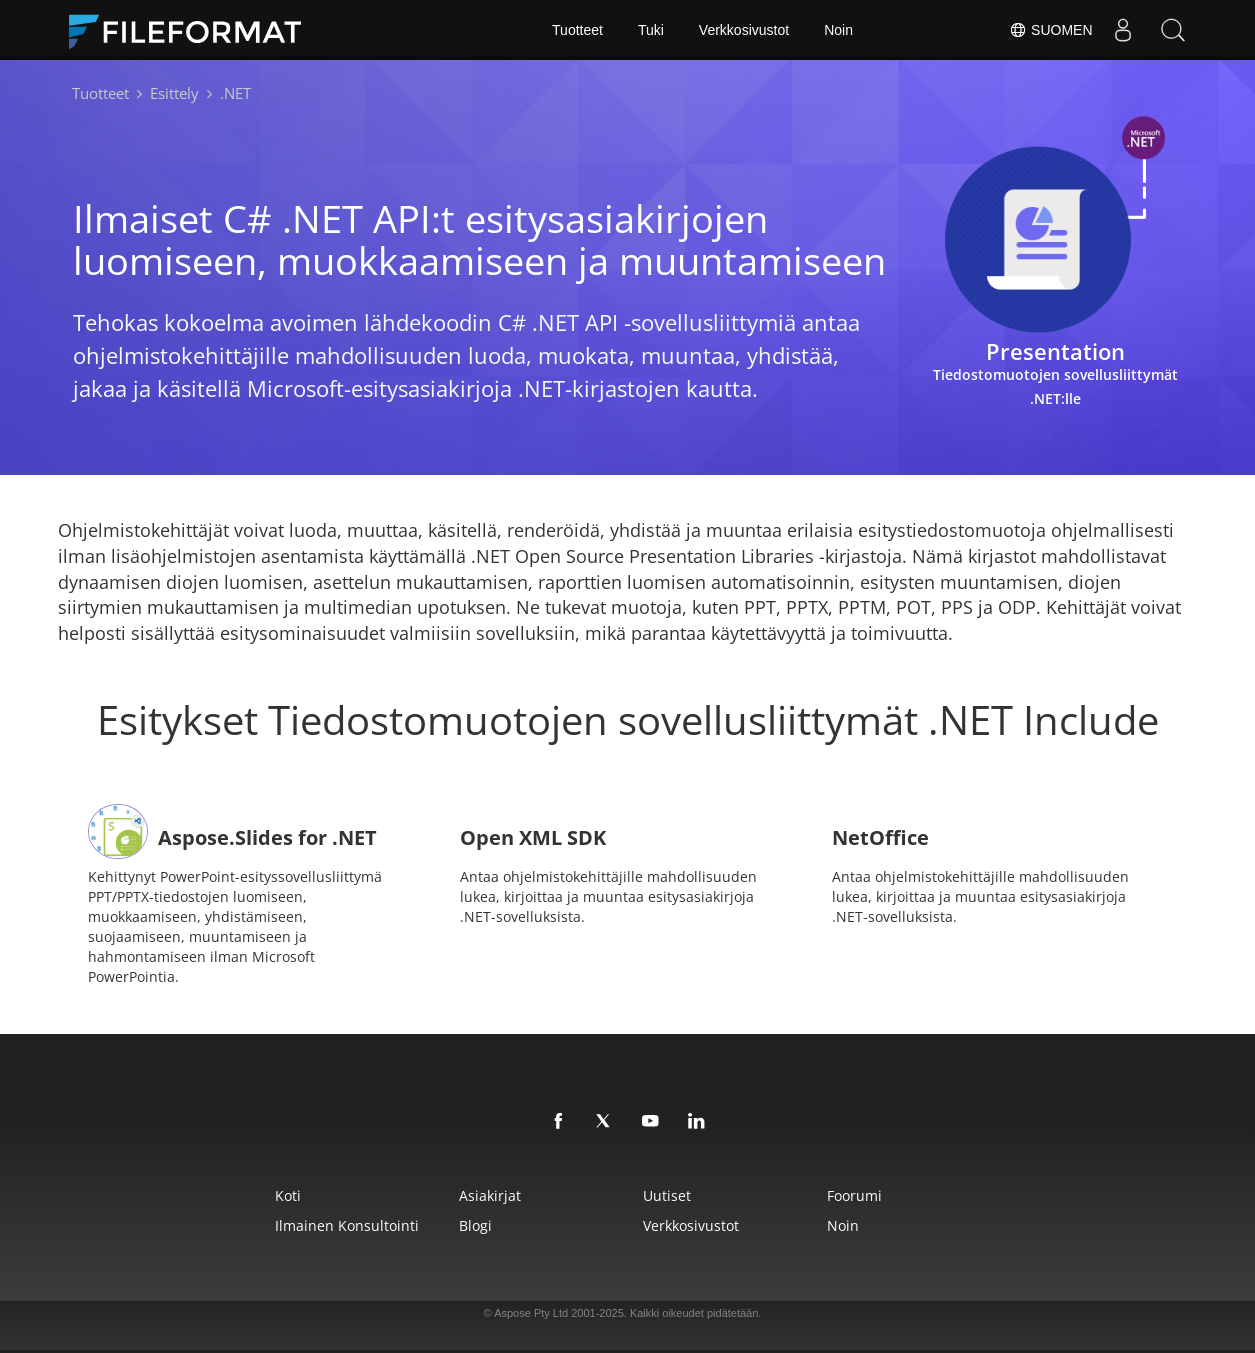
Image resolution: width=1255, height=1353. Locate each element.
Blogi (475, 1225)
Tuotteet (577, 30)
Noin (838, 30)
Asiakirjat (490, 1195)
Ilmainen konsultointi (347, 1225)
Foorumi (854, 1195)
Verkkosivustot (744, 30)
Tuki (651, 30)
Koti (288, 1195)
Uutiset (667, 1195)
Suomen (1050, 30)
